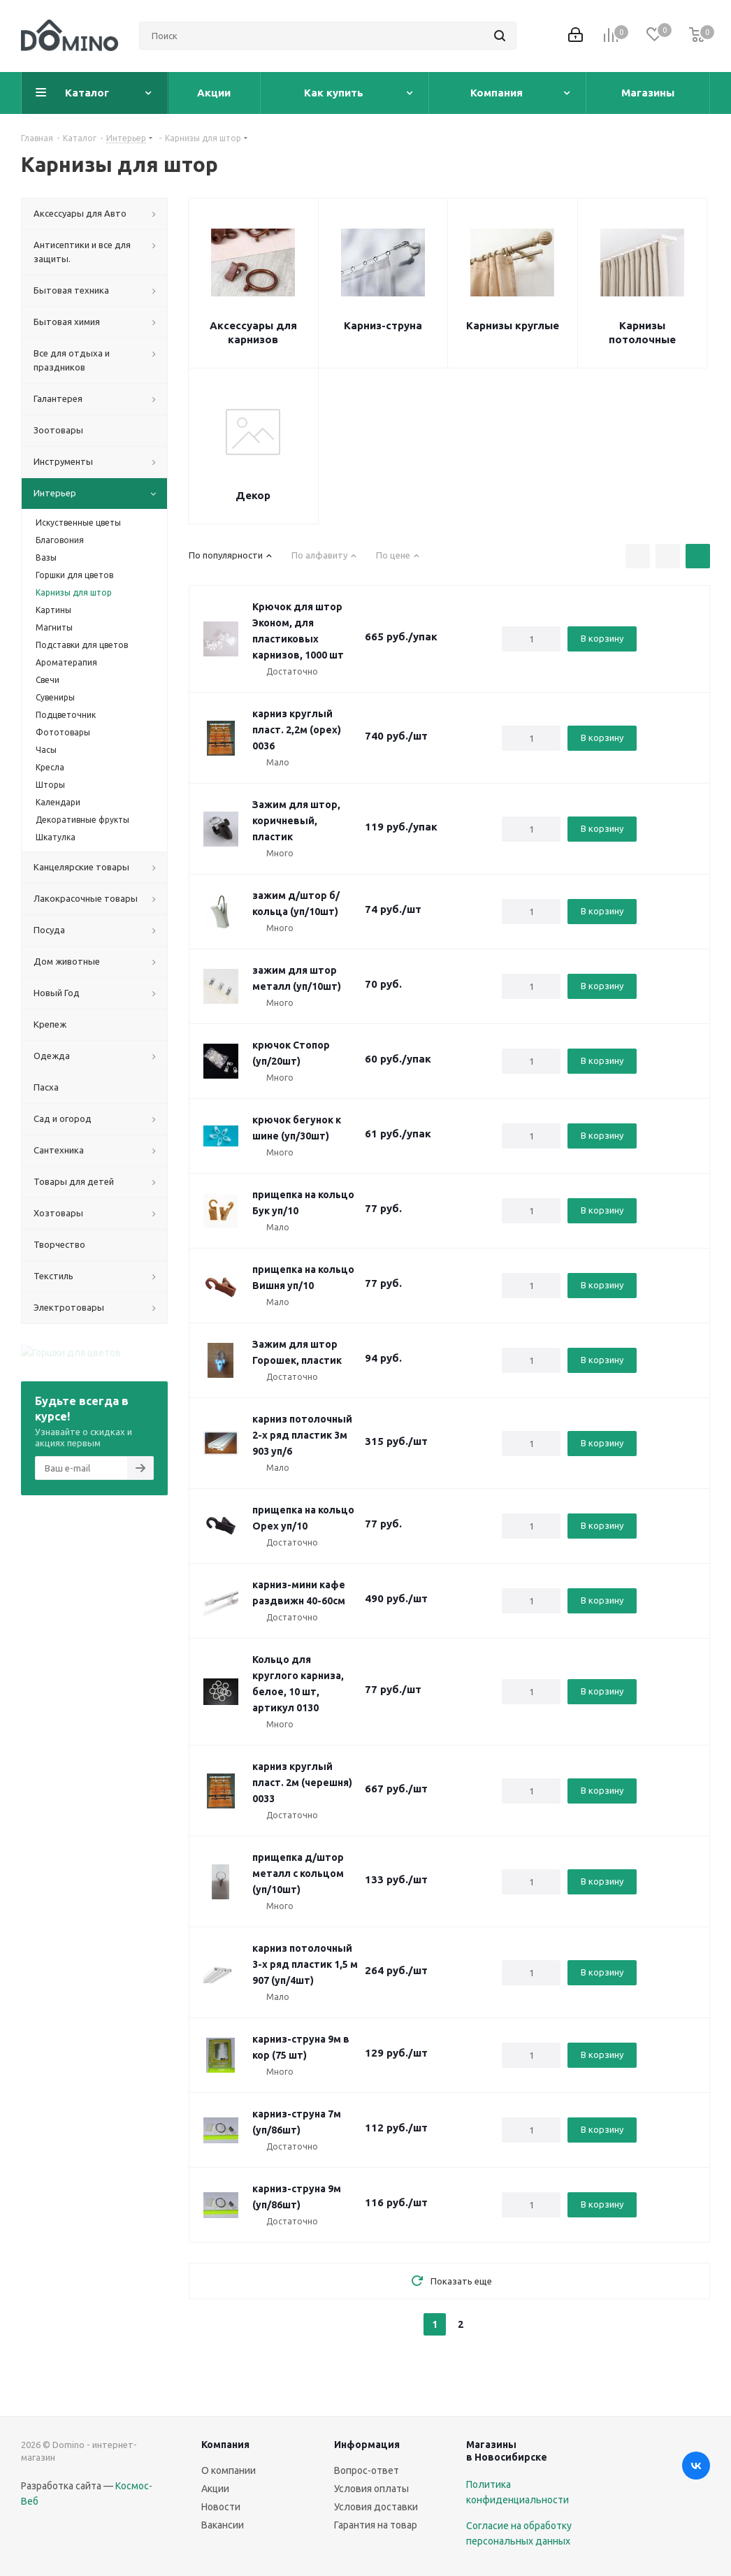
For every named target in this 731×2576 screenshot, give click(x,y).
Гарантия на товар (375, 2525)
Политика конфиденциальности (517, 2492)
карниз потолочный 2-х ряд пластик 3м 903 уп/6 (302, 1435)
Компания (225, 2444)
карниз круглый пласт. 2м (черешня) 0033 (302, 1782)
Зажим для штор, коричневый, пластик (296, 820)
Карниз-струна (383, 325)
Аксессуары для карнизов (253, 332)
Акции (215, 2488)
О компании (228, 2470)
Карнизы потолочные (642, 332)
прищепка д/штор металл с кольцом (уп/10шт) (298, 1873)
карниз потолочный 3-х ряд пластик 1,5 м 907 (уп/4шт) (305, 1964)
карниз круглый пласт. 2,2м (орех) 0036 (296, 729)
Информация (367, 2444)
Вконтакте (696, 2466)
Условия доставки (376, 2506)
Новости (220, 2506)
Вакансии (222, 2525)
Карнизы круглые (512, 325)
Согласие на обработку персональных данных (519, 2533)
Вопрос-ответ (366, 2470)
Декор (253, 495)
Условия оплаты (371, 2488)
